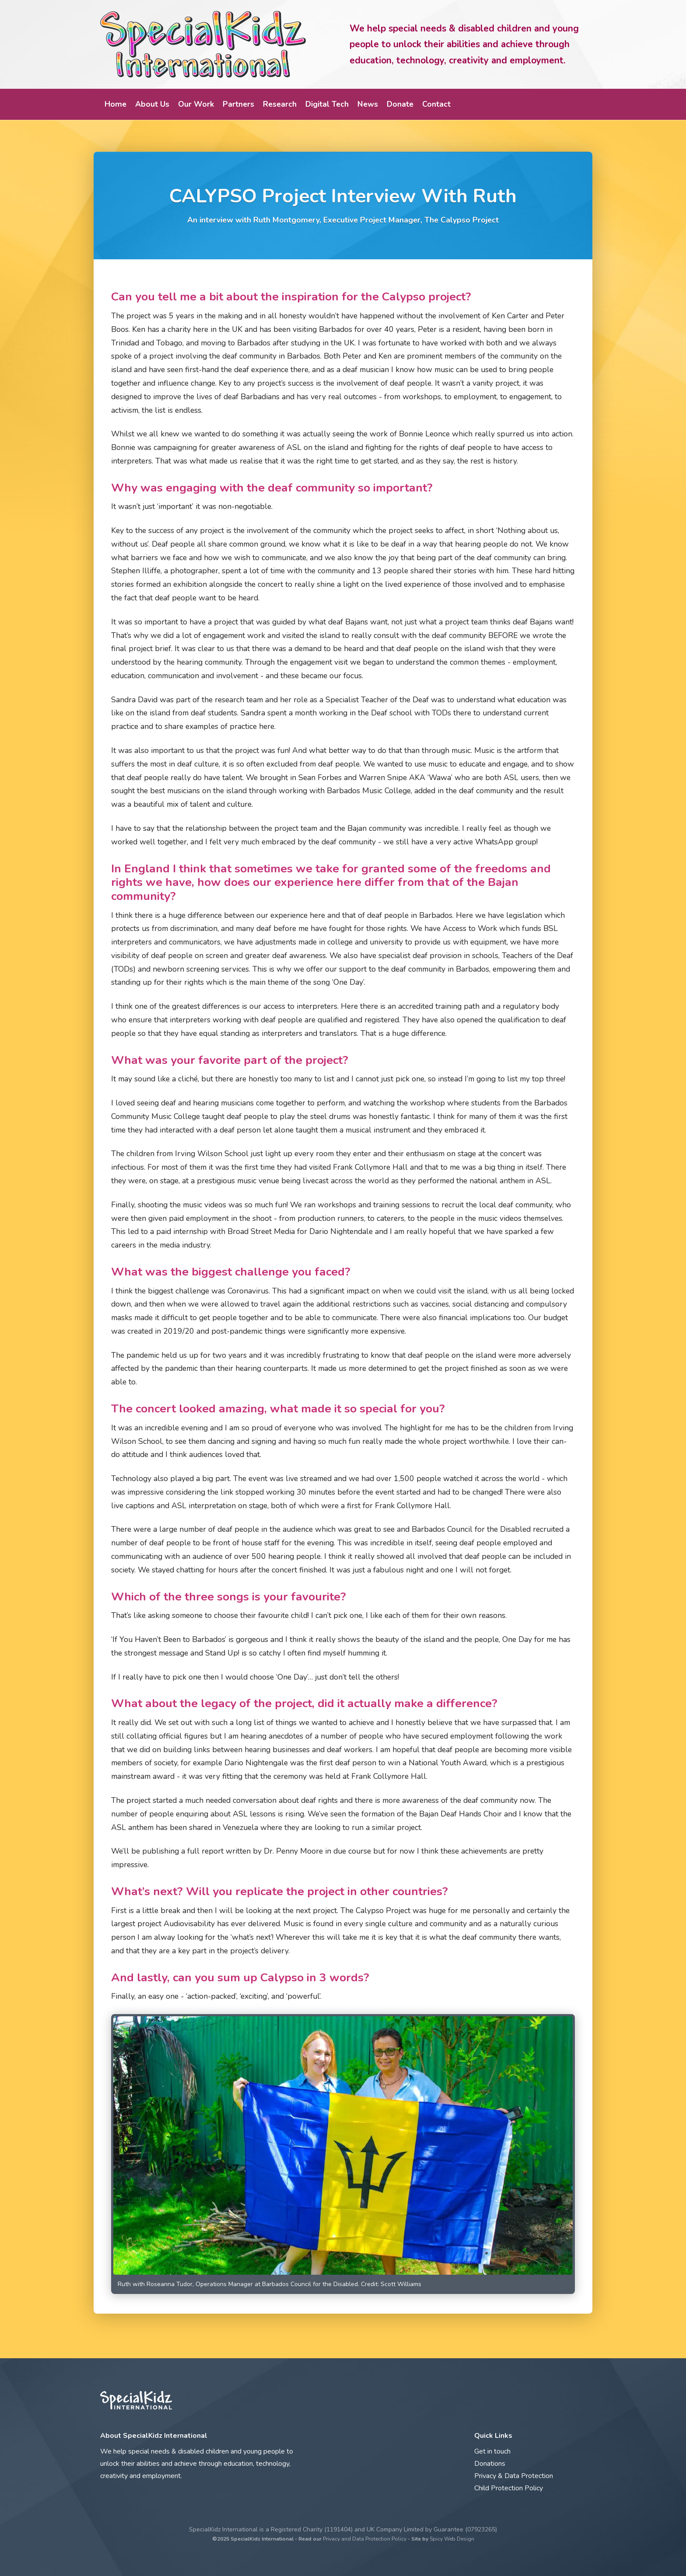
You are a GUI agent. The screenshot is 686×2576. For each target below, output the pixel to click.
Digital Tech (327, 104)
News (367, 104)
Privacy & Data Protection (513, 2476)
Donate (400, 104)
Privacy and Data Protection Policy (364, 2538)
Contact (436, 104)
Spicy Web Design (452, 2538)
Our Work (196, 104)
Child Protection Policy (508, 2488)
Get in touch (492, 2451)
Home (115, 104)
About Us (152, 104)
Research (280, 104)
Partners (238, 104)
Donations (489, 2463)
